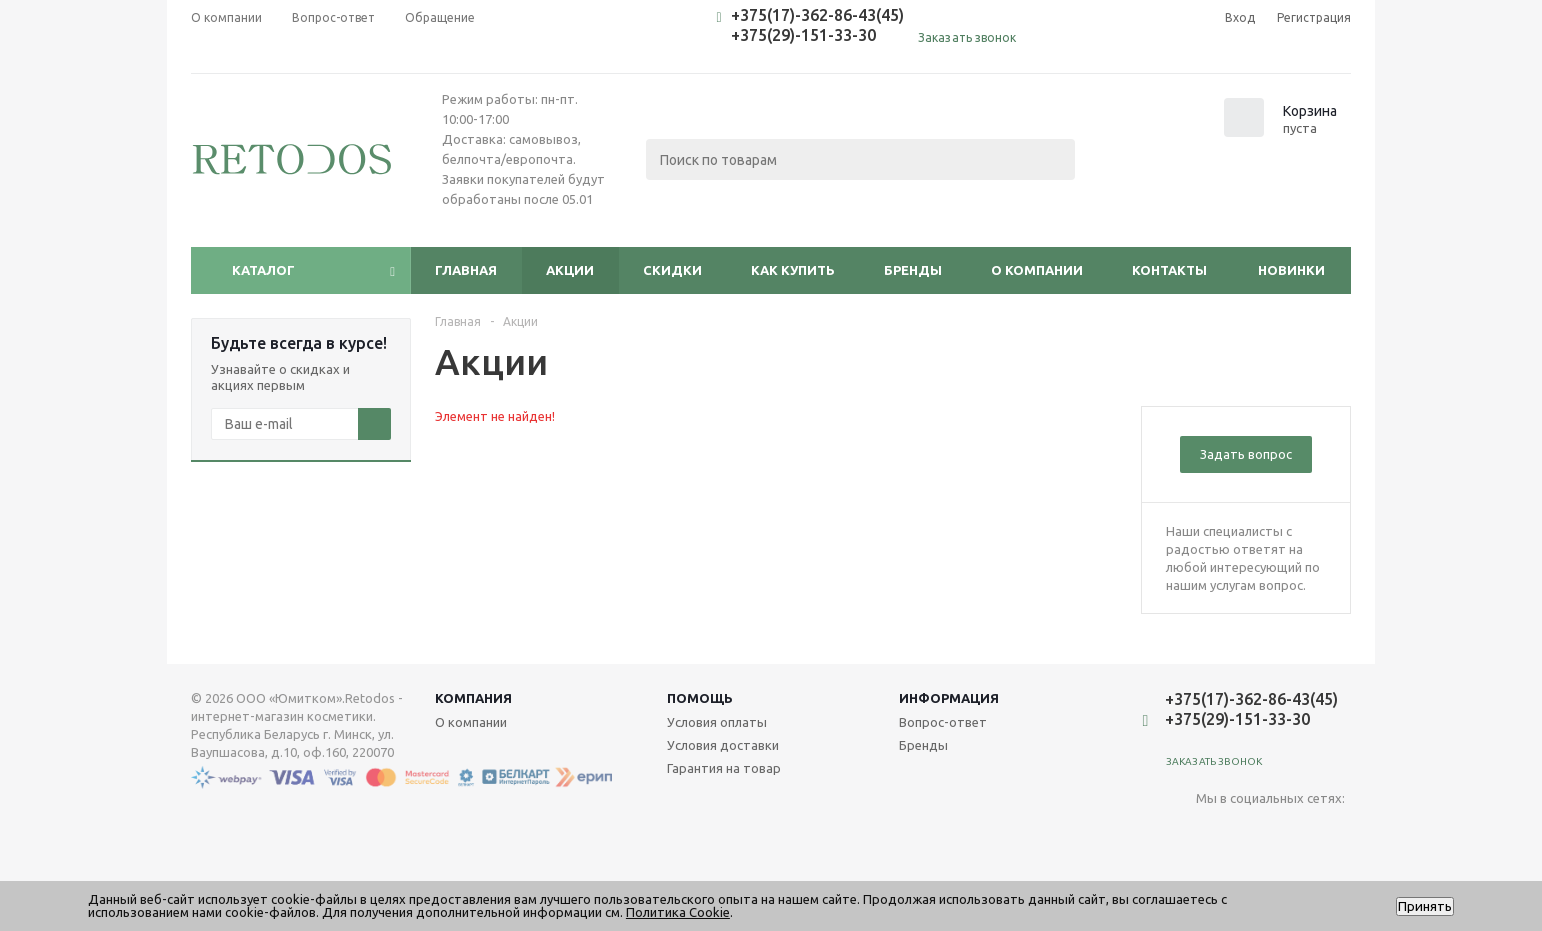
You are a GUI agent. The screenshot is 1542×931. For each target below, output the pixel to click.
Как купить (793, 270)
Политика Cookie (678, 912)
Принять (1425, 906)
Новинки (1291, 270)
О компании (1037, 270)
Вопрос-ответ (943, 722)
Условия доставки (723, 745)
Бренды (913, 270)
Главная (466, 270)
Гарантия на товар (724, 768)
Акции (570, 270)
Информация (949, 698)
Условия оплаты (717, 722)
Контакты (1169, 270)
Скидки (672, 270)
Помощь (700, 698)
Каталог (263, 270)
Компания (473, 698)
